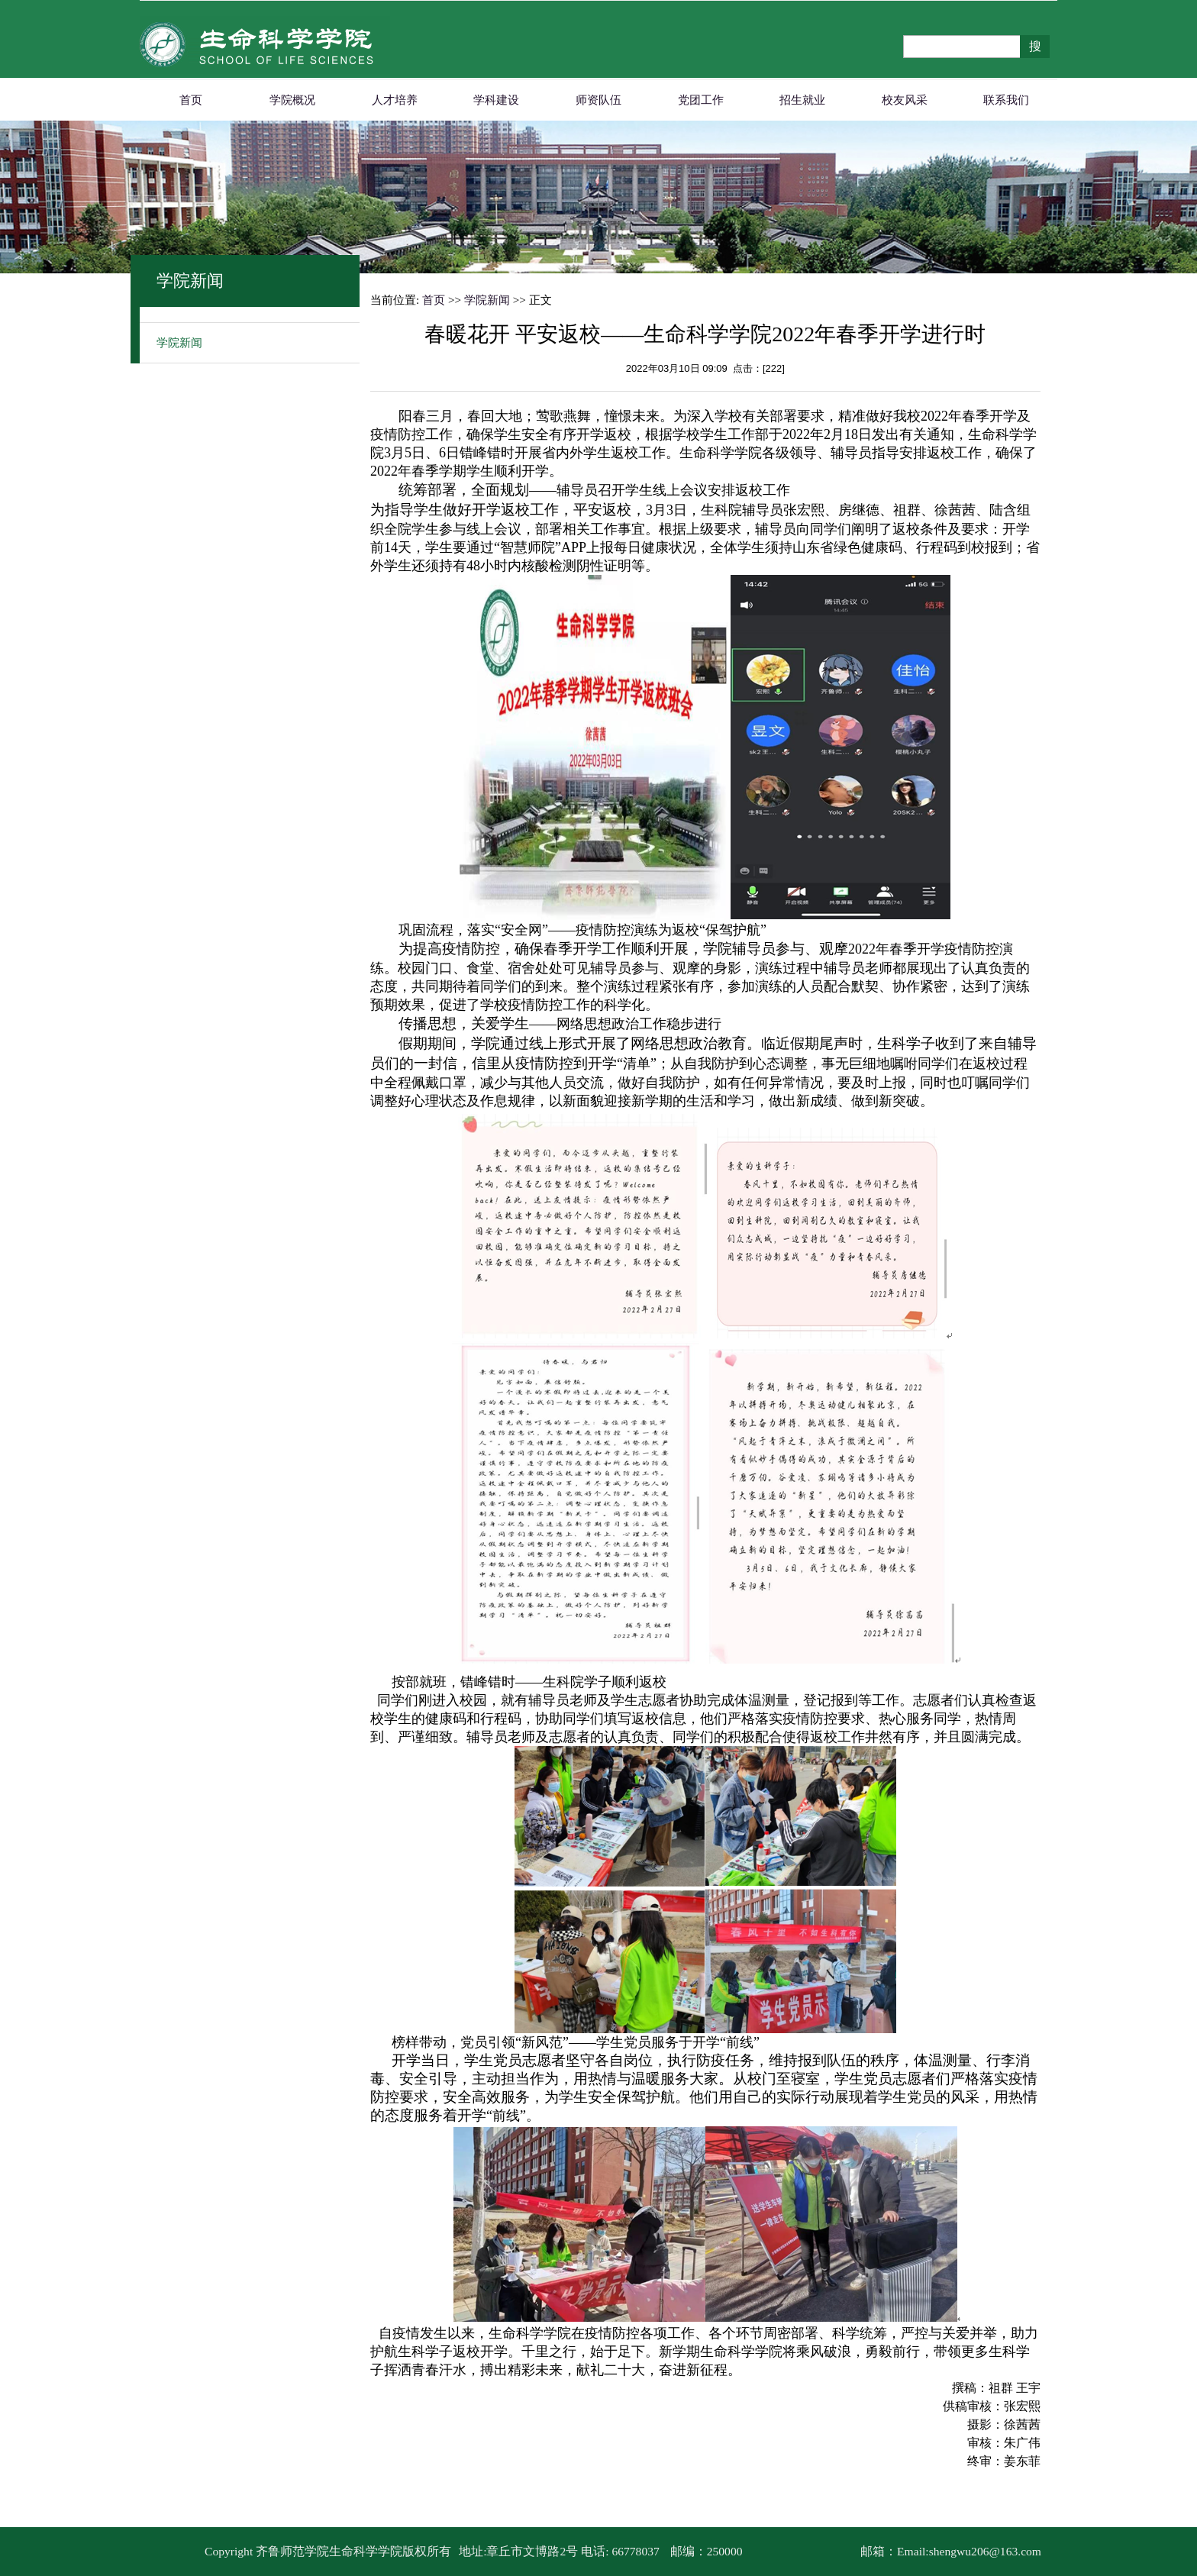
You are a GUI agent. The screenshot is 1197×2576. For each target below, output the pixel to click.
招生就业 (802, 100)
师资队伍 (598, 100)
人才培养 (395, 100)
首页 (190, 100)
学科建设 (496, 100)
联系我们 (1006, 100)
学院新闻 (179, 343)
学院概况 (292, 100)
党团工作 (701, 100)
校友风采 (905, 100)
